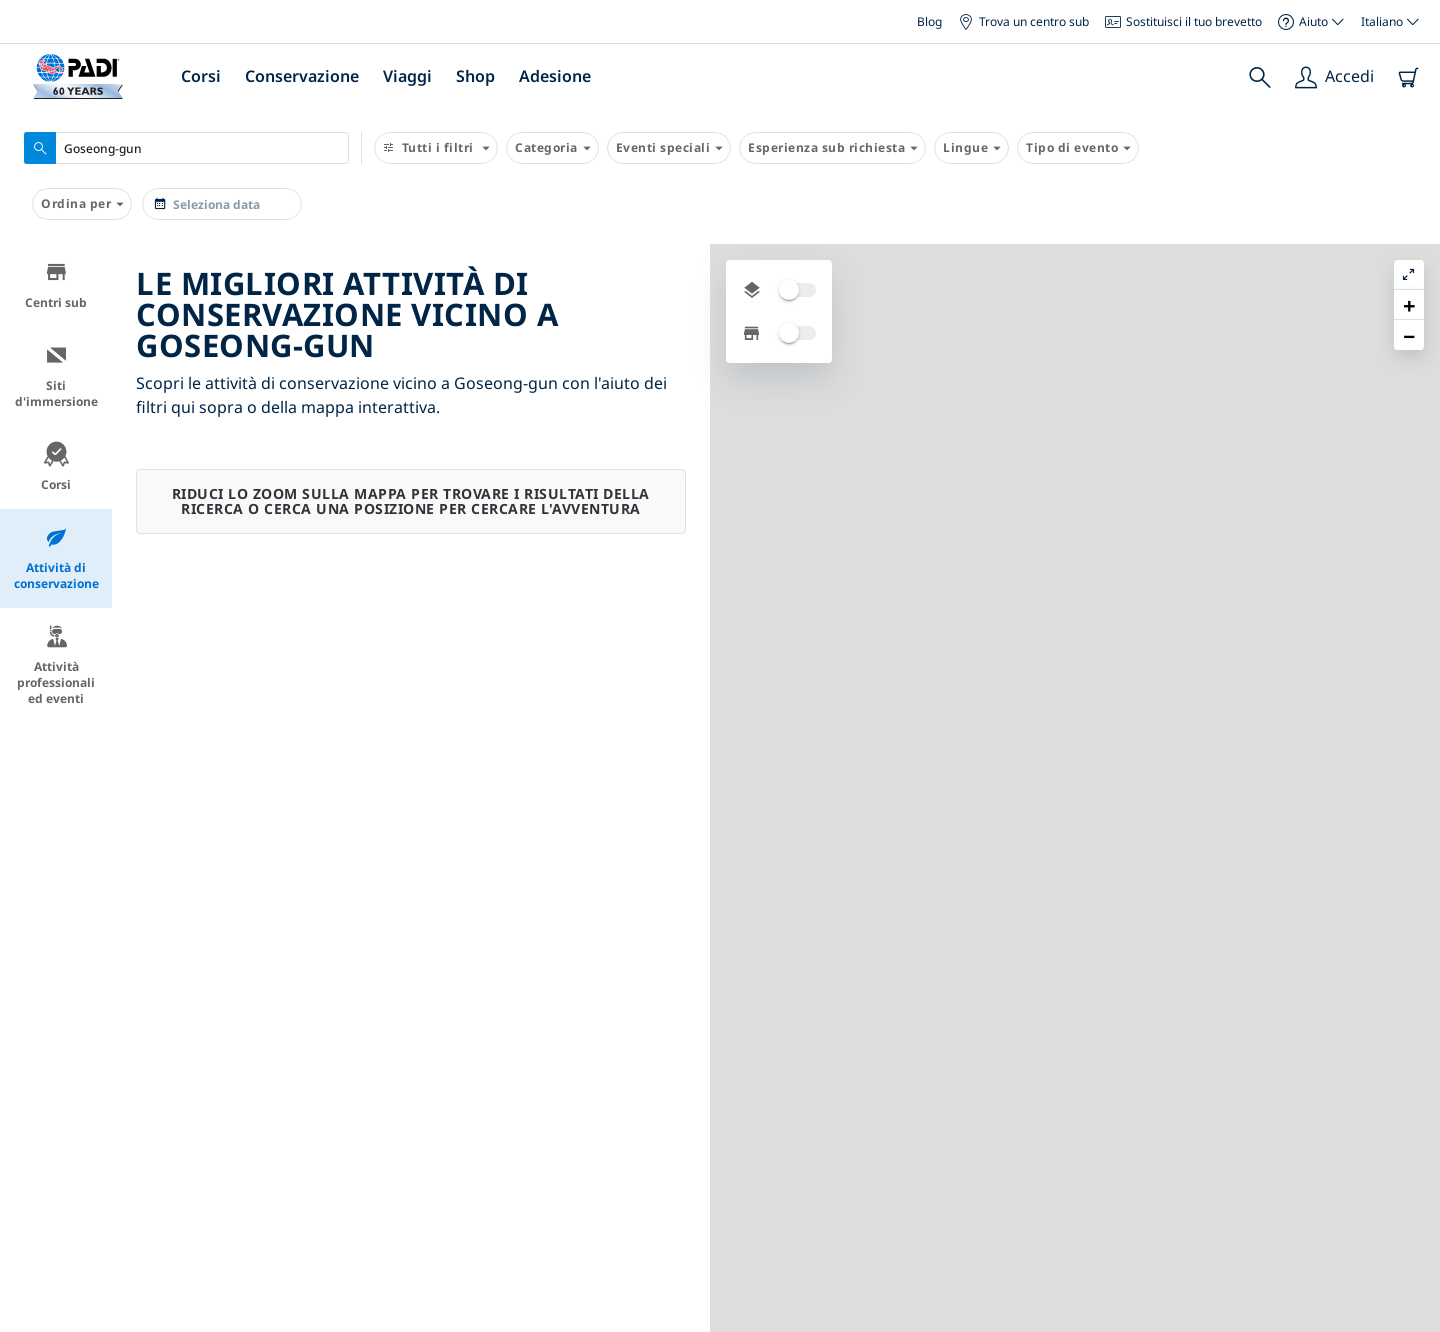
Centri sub (56, 285)
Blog (929, 21)
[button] (1409, 305)
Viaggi (407, 76)
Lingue (971, 148)
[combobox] (186, 148)
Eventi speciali (669, 148)
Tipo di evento (1078, 148)
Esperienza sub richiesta (832, 148)
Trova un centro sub (1023, 21)
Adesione (555, 76)
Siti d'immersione (56, 376)
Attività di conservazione (56, 558)
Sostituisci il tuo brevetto (1183, 21)
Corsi (201, 76)
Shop (475, 76)
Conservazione (302, 76)
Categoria (552, 148)
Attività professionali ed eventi (56, 665)
